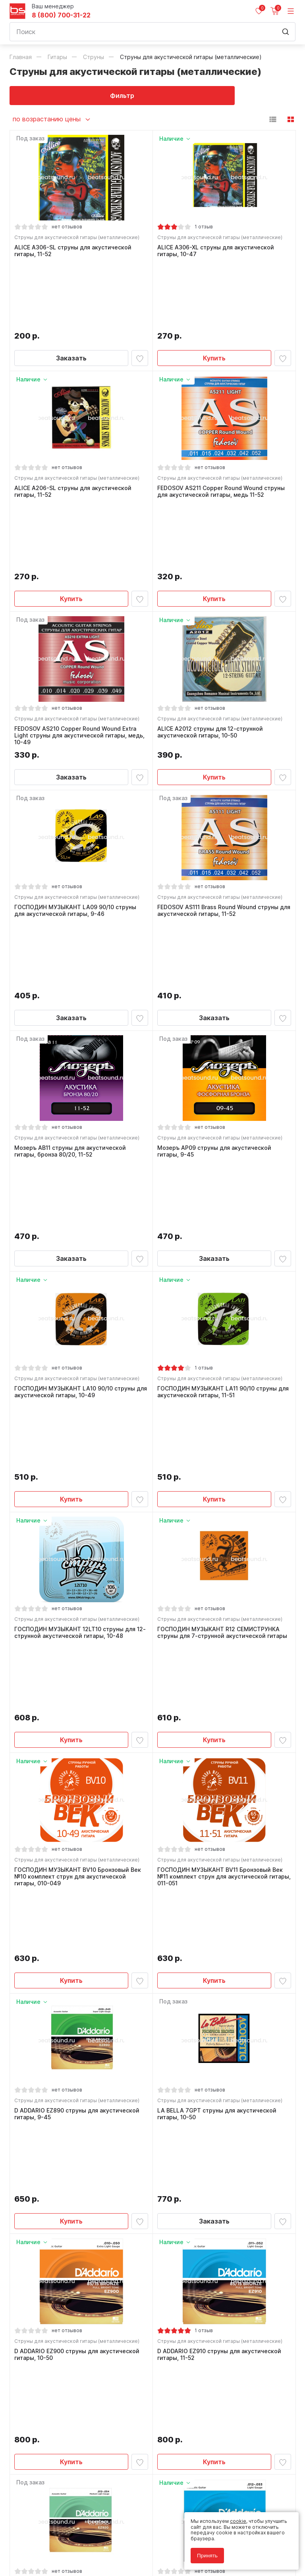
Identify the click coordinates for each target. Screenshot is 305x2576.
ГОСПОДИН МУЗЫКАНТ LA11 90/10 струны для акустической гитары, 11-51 (219, 1136)
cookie (238, 2521)
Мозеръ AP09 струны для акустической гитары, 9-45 (216, 961)
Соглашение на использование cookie (56, 2549)
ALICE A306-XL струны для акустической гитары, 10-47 (217, 252)
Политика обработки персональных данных (63, 2537)
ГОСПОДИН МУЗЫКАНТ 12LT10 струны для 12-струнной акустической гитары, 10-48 (76, 1312)
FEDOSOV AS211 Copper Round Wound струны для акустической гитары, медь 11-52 (223, 428)
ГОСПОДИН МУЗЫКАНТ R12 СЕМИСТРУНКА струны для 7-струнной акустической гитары (224, 1312)
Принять (207, 2556)
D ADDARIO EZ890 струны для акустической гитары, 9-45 (78, 1669)
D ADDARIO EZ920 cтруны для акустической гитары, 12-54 (78, 2020)
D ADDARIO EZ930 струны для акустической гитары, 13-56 (78, 2196)
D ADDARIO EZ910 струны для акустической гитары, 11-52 (221, 1845)
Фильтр (81, 96)
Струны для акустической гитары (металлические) (78, 239)
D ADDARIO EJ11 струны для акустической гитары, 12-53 (218, 2020)
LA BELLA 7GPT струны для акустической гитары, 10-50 (218, 1669)
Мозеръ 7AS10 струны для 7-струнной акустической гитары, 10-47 (214, 2196)
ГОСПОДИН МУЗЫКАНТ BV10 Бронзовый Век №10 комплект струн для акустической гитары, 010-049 (79, 1491)
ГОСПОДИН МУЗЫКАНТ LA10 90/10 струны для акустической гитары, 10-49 (76, 1136)
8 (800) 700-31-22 (61, 15)
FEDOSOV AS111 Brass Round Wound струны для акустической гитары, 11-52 (219, 785)
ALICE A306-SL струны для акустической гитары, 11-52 (74, 252)
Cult (109, 2561)
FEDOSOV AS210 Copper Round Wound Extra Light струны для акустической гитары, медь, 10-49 (77, 607)
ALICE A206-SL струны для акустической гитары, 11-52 (74, 428)
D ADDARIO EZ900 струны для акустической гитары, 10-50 (78, 1845)
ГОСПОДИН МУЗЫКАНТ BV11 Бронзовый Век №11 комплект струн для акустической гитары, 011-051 (222, 1491)
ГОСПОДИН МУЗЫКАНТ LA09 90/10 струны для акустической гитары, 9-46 (77, 785)
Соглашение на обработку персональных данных (69, 2543)
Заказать (71, 291)
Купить (214, 291)
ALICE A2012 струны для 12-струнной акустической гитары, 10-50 (212, 603)
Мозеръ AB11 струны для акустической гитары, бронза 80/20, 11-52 (72, 961)
